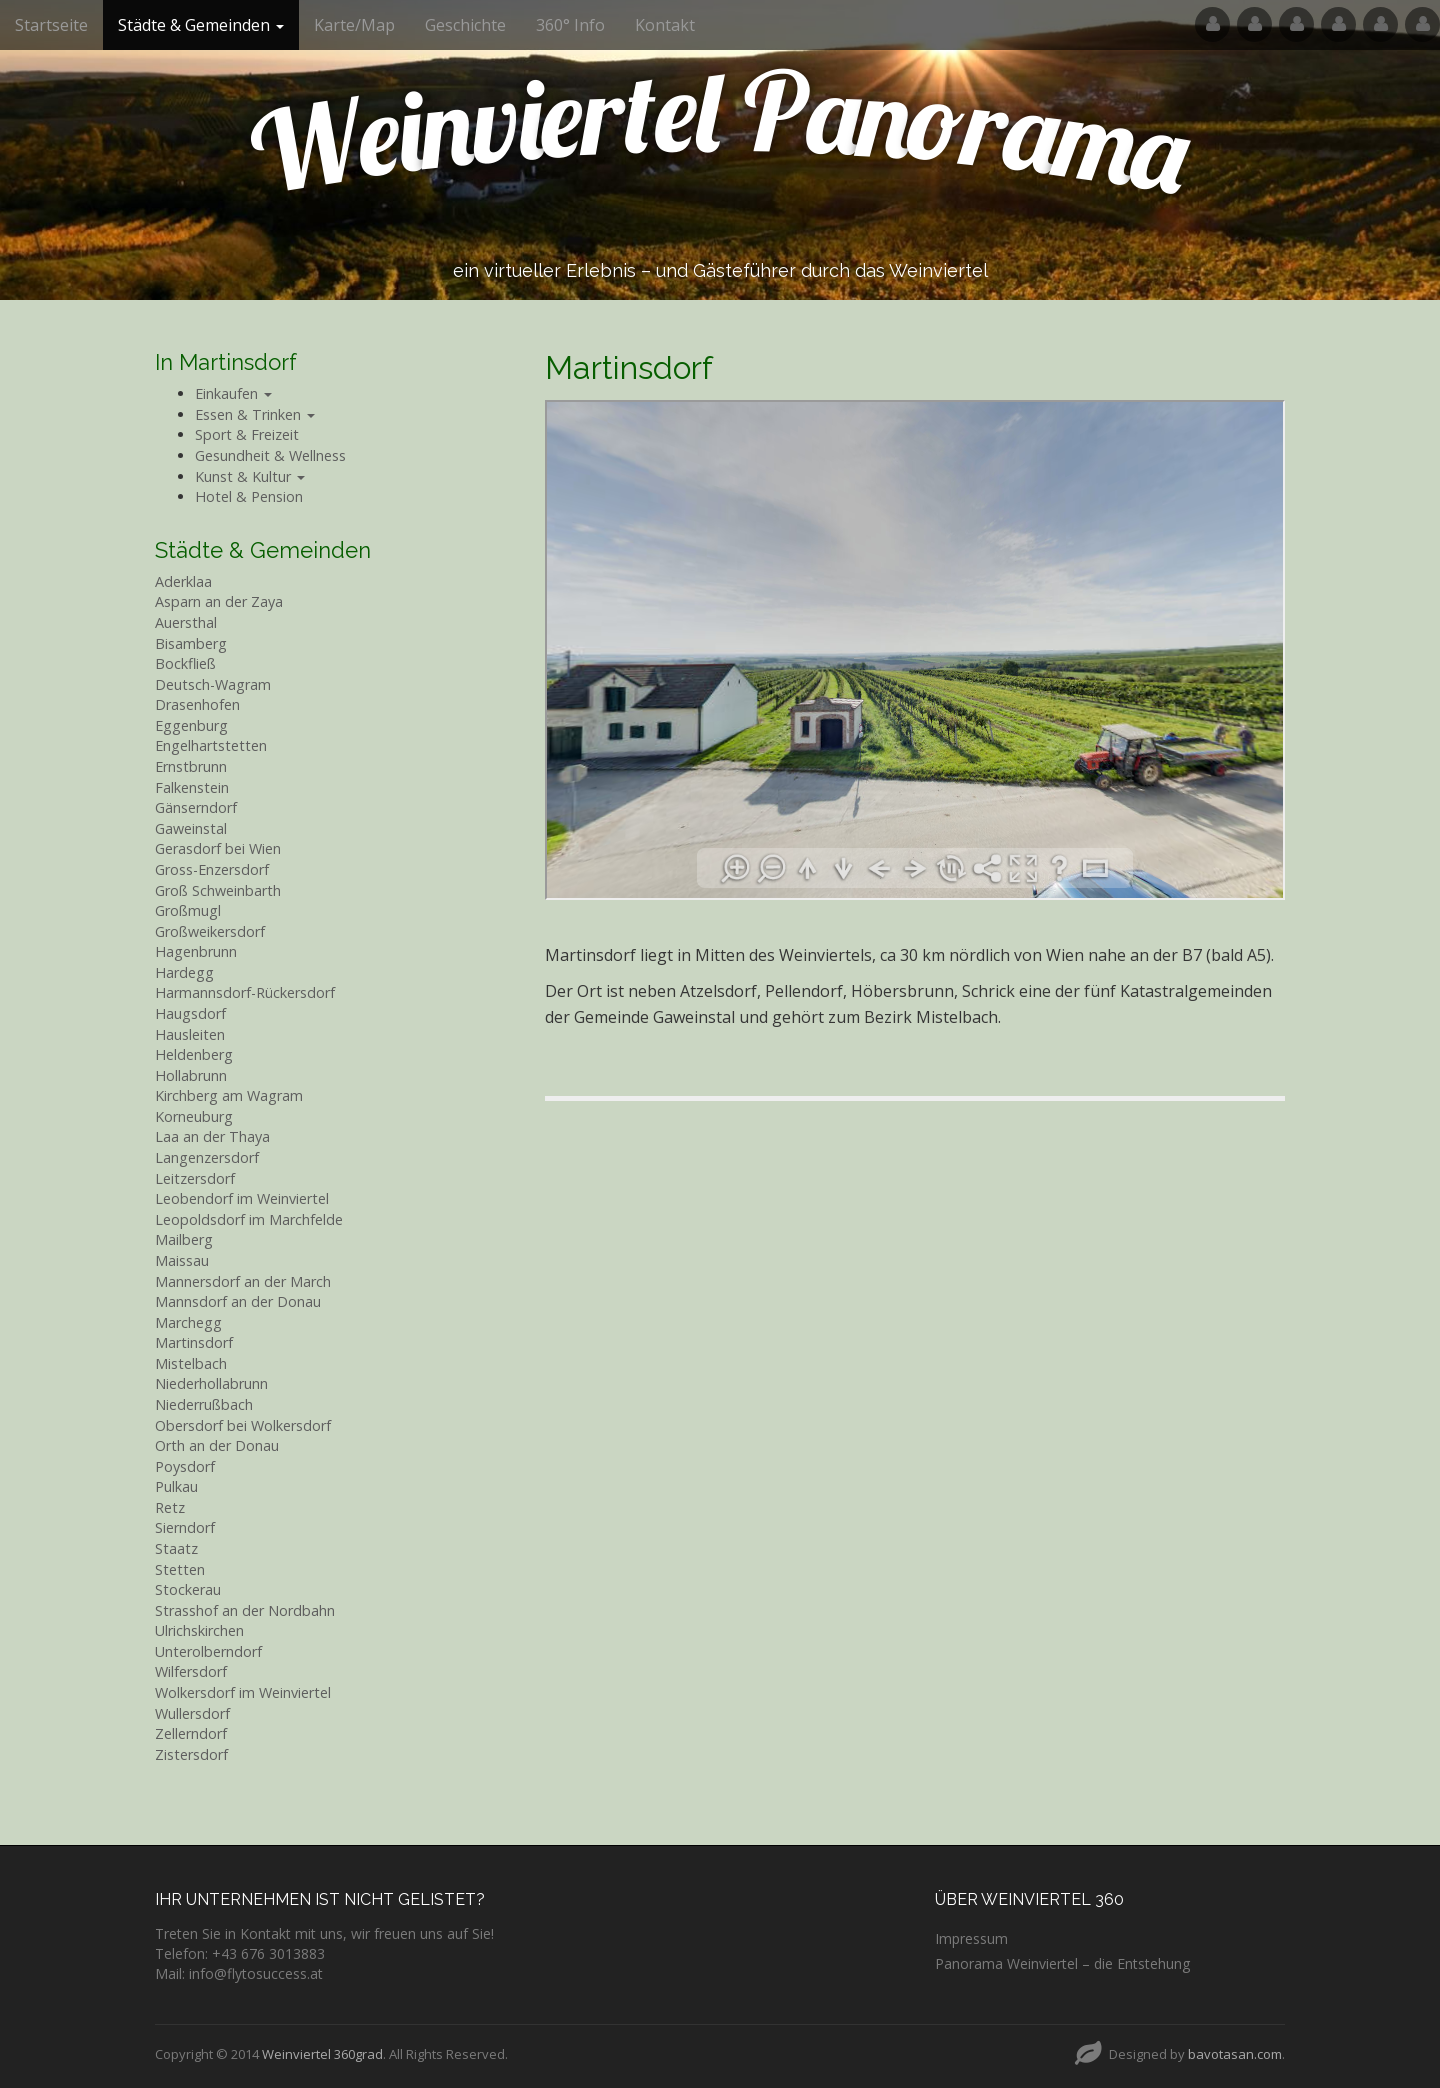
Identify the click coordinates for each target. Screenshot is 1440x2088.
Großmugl (188, 910)
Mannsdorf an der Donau (238, 1301)
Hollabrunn (191, 1075)
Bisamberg (191, 643)
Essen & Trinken (255, 414)
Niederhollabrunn (211, 1383)
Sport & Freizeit (247, 434)
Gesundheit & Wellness (270, 455)
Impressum (971, 1938)
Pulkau (176, 1486)
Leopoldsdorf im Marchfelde (249, 1219)
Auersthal (186, 622)
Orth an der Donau (217, 1445)
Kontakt (665, 25)
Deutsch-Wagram (213, 684)
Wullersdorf (192, 1713)
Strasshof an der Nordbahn (245, 1610)
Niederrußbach (204, 1404)
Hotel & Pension (249, 496)
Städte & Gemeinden (201, 25)
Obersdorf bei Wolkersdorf (243, 1425)
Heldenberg (194, 1054)
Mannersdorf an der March (243, 1281)
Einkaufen (233, 393)
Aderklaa (183, 581)
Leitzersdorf (195, 1178)
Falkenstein (192, 787)
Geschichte (465, 25)
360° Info (570, 25)
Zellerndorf (191, 1733)
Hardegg (184, 972)
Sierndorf (185, 1527)
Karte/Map (354, 25)
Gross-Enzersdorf (212, 869)
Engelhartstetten (211, 745)
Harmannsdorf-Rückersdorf (245, 992)
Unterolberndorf (208, 1651)
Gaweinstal (191, 828)
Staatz (176, 1548)
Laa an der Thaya (212, 1136)
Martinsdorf (194, 1342)
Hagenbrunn (196, 951)
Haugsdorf (190, 1013)
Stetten (180, 1569)
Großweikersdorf (210, 931)
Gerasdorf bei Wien (218, 848)
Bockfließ (185, 663)
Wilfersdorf (191, 1671)
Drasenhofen (197, 704)
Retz (170, 1507)
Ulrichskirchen (199, 1630)
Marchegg (188, 1322)
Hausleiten (190, 1034)
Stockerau (188, 1589)
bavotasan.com (1235, 2054)
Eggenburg (191, 725)
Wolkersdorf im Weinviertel (243, 1692)
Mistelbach (191, 1363)
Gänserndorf (196, 807)
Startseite (51, 25)
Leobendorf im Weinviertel (242, 1198)
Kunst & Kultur (250, 476)
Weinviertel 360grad (322, 2054)
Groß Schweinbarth (218, 890)
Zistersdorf (191, 1754)
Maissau (182, 1260)
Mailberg (184, 1239)
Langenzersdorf (207, 1157)
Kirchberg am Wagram (229, 1095)
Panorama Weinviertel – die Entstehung (1062, 1963)
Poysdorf (185, 1466)
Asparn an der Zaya (219, 601)
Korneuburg (194, 1116)
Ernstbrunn (191, 766)
